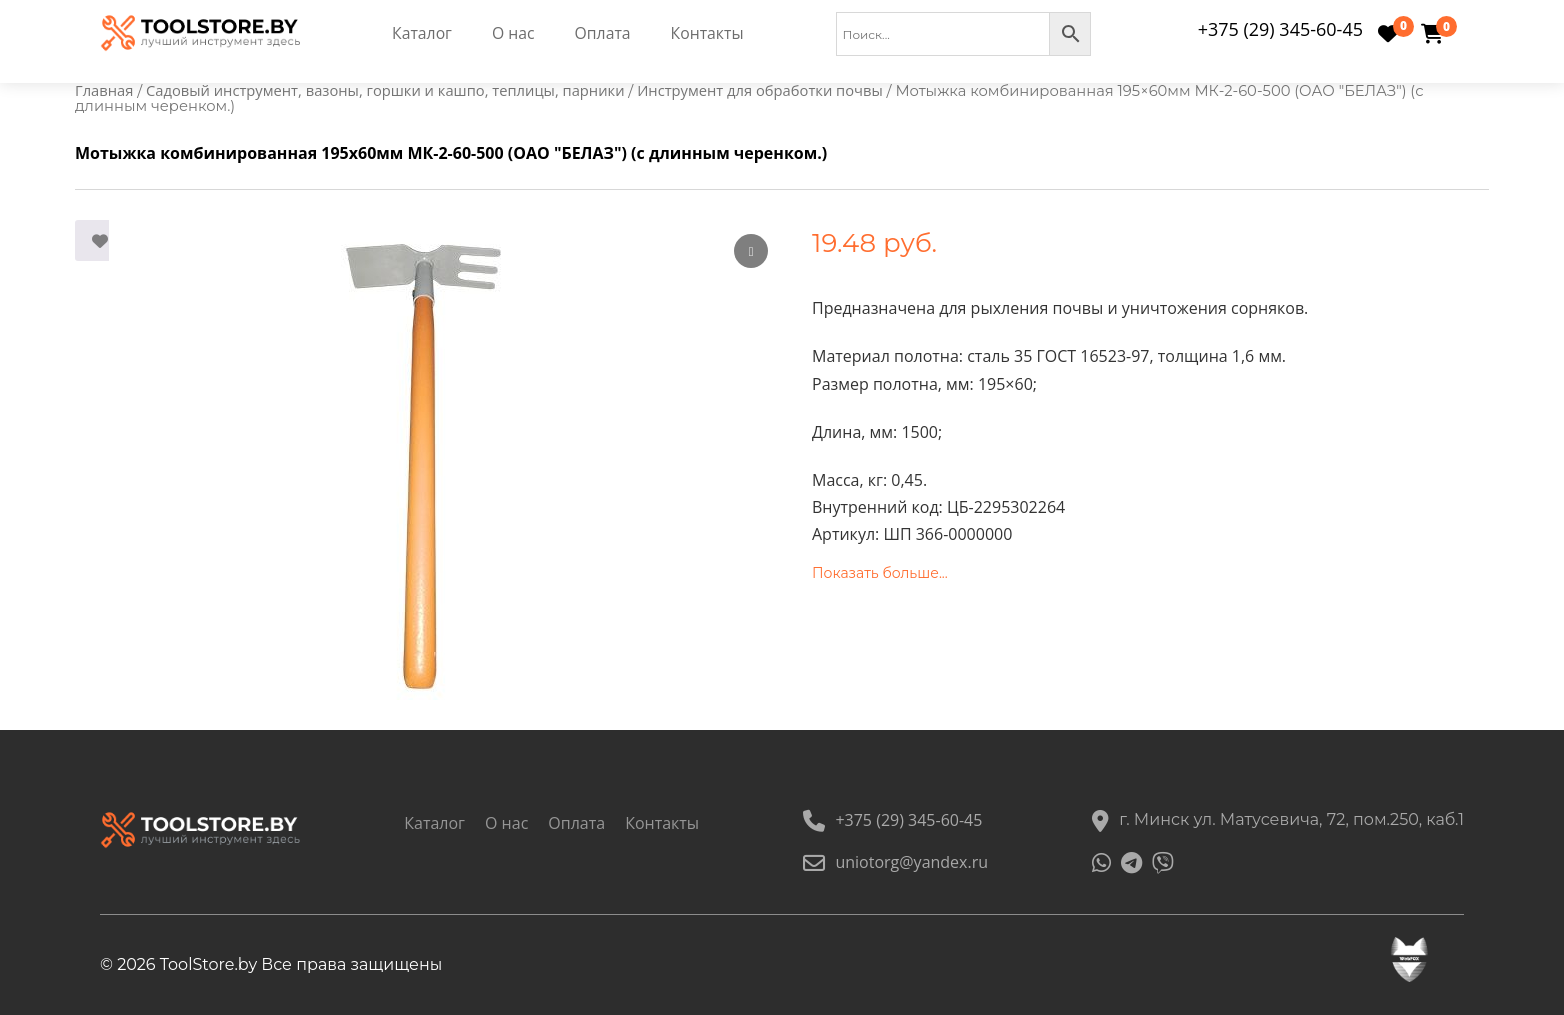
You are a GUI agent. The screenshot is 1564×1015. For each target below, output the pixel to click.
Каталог (421, 34)
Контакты (709, 34)
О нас (513, 34)
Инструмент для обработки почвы (760, 90)
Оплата (603, 34)
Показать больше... (880, 573)
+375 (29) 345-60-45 (1280, 29)
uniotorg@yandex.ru (895, 862)
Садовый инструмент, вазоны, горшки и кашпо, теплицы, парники (385, 90)
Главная (104, 90)
